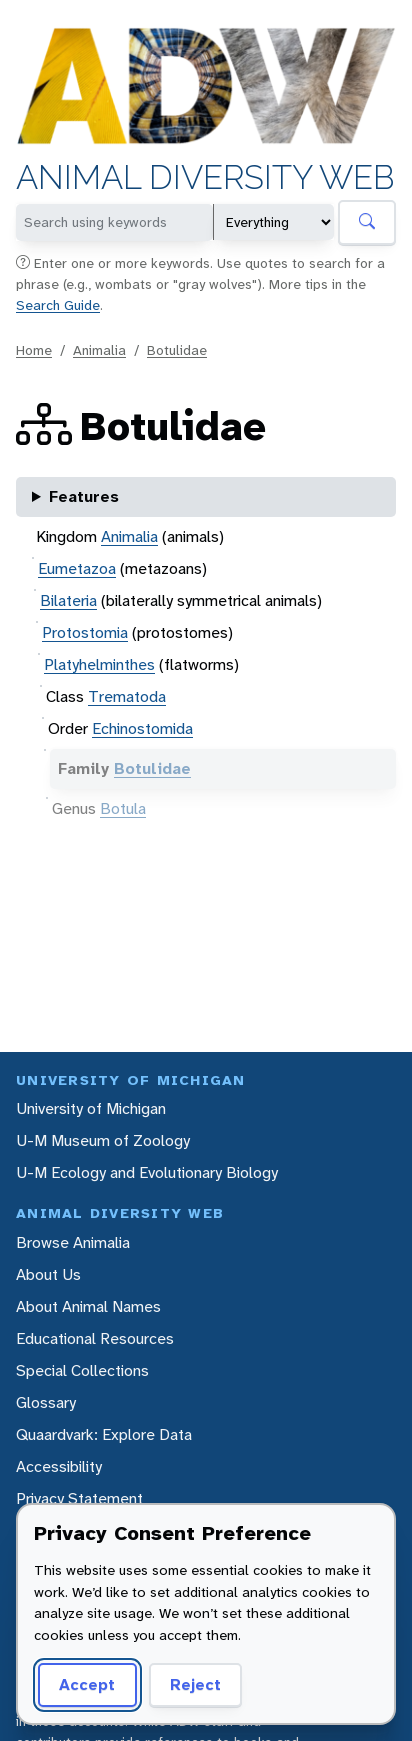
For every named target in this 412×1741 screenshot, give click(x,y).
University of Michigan (91, 1108)
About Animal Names (88, 1306)
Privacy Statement (79, 1498)
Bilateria (68, 600)
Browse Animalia (73, 1242)
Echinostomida (142, 728)
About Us (48, 1274)
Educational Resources (95, 1338)
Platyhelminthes (99, 664)
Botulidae (177, 350)
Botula (123, 808)
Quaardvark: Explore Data (104, 1434)
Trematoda (127, 696)
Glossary (46, 1402)
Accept (87, 1684)
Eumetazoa (77, 568)
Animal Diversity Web (205, 178)
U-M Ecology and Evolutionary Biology (147, 1172)
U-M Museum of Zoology (103, 1140)
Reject (195, 1684)
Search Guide (58, 305)
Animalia (99, 350)
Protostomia (85, 632)
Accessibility (59, 1466)
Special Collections (82, 1370)
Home (34, 350)
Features (84, 496)
